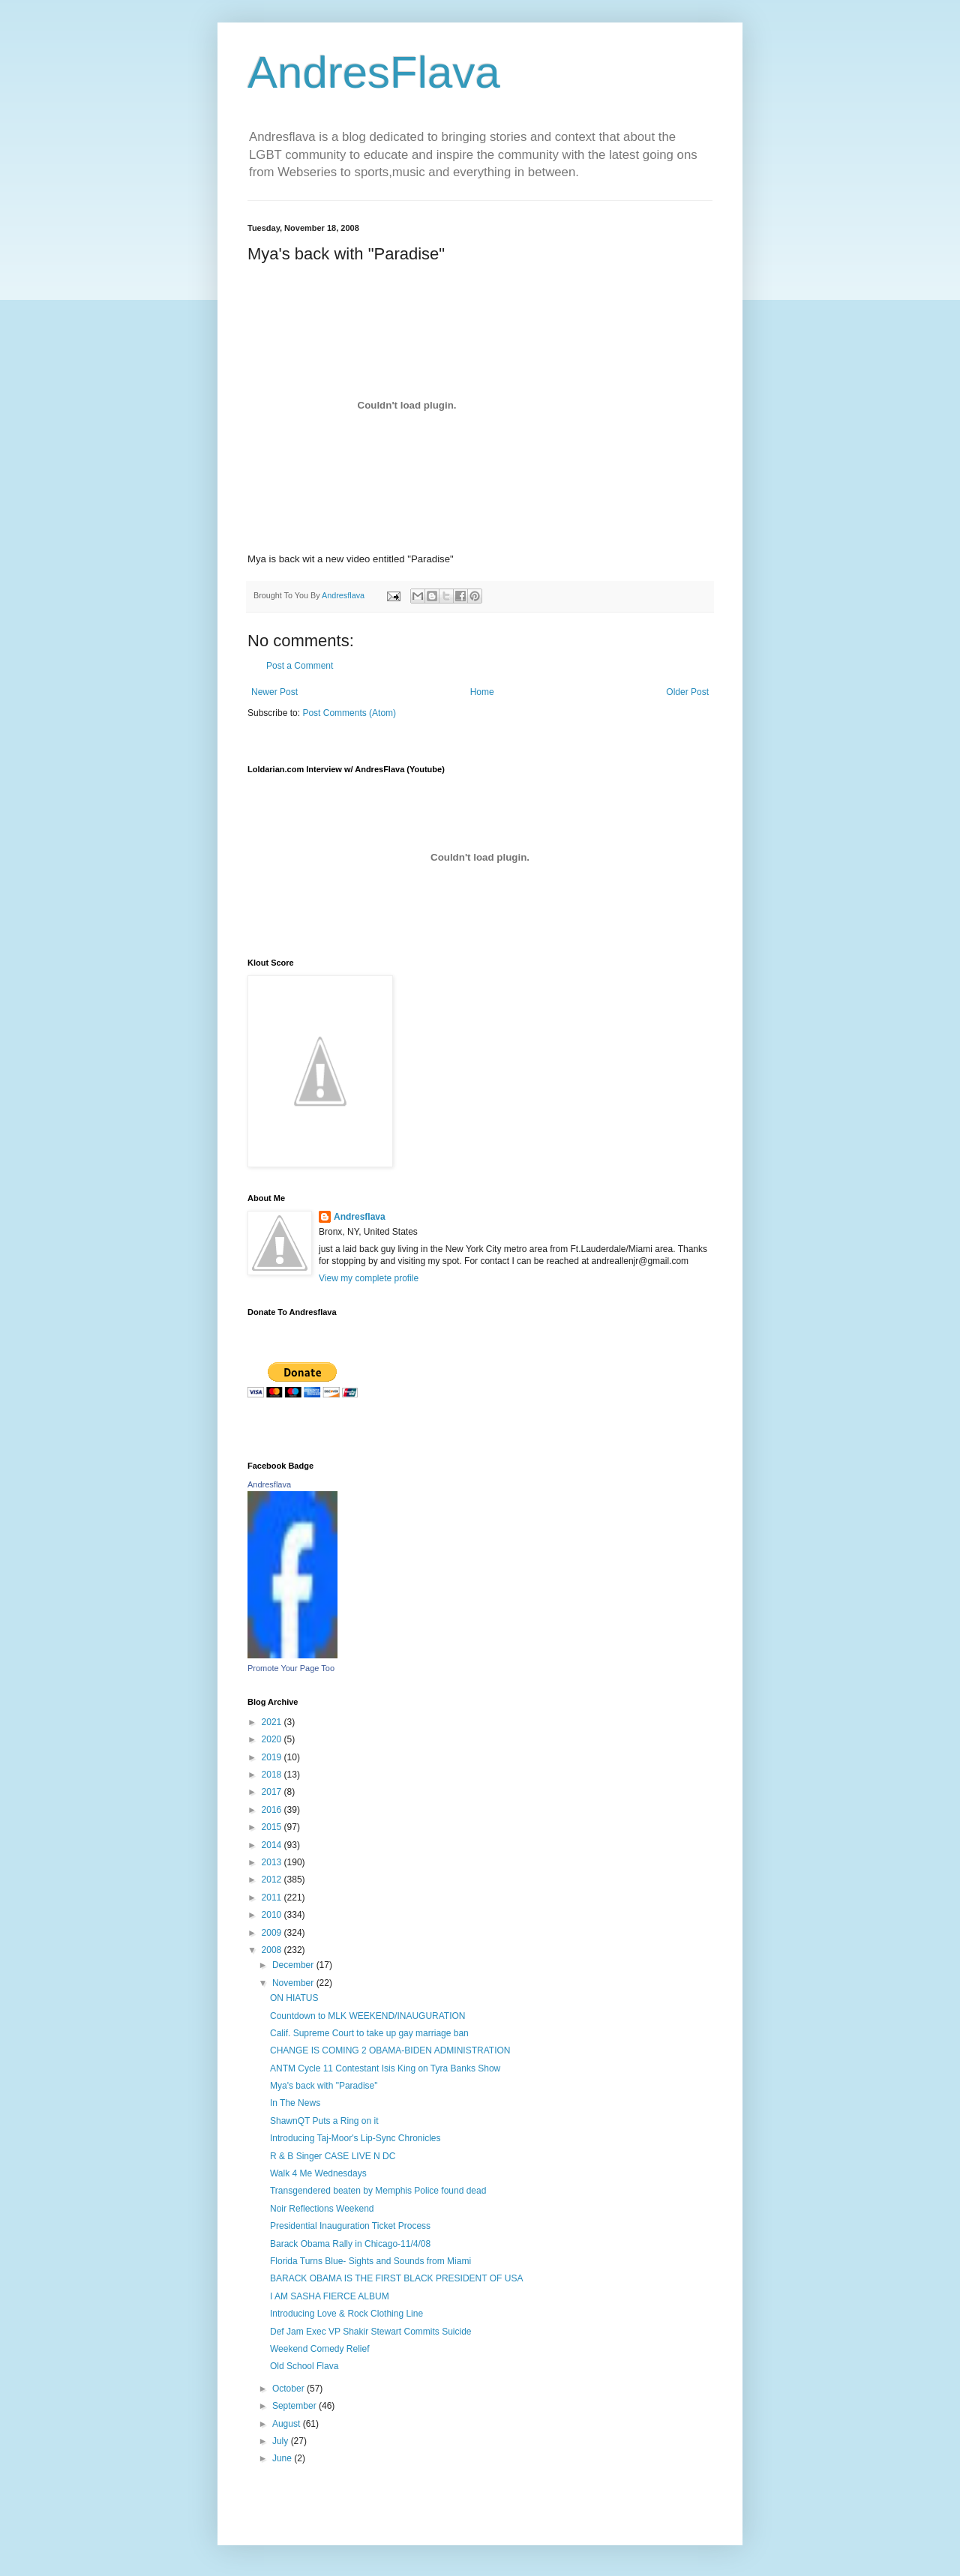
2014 (273, 1845)
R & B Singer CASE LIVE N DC (332, 2156)
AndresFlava (374, 72)
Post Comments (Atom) (349, 713)
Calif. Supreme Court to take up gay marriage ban (369, 2033)
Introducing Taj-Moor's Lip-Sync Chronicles (355, 2138)
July (281, 2441)
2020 (273, 1739)
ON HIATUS (294, 1998)
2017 (273, 1792)
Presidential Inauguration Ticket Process (350, 2226)
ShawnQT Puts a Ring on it (324, 2121)
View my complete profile (368, 1278)
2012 (273, 1879)
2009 (273, 1933)
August (287, 2424)
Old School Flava (304, 2366)
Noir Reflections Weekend (322, 2208)
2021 (273, 1722)
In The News (295, 2103)
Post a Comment (299, 665)
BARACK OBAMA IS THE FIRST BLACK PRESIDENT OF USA (396, 2278)
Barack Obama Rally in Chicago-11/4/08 (350, 2244)
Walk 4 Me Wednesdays (318, 2173)
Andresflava (360, 1217)
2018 (273, 1774)
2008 (273, 1950)
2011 (273, 1897)
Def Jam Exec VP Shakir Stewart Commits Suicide (371, 2331)
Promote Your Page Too (291, 1668)
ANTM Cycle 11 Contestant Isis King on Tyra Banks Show (385, 2068)
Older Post (687, 692)
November (294, 1983)
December (294, 1965)
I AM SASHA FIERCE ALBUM (329, 2296)
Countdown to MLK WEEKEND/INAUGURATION (368, 2016)
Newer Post (274, 692)
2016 (273, 1810)
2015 (273, 1827)
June (283, 2458)
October (289, 2388)
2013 (273, 1862)
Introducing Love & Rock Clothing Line (346, 2313)
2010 (273, 1915)
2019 (273, 1757)
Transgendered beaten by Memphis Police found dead (378, 2190)
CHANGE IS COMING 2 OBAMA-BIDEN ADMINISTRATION (390, 2050)
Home (482, 692)
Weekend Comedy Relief (320, 2349)
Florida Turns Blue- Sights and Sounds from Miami (370, 2261)
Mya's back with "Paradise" (324, 2085)
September (295, 2406)
